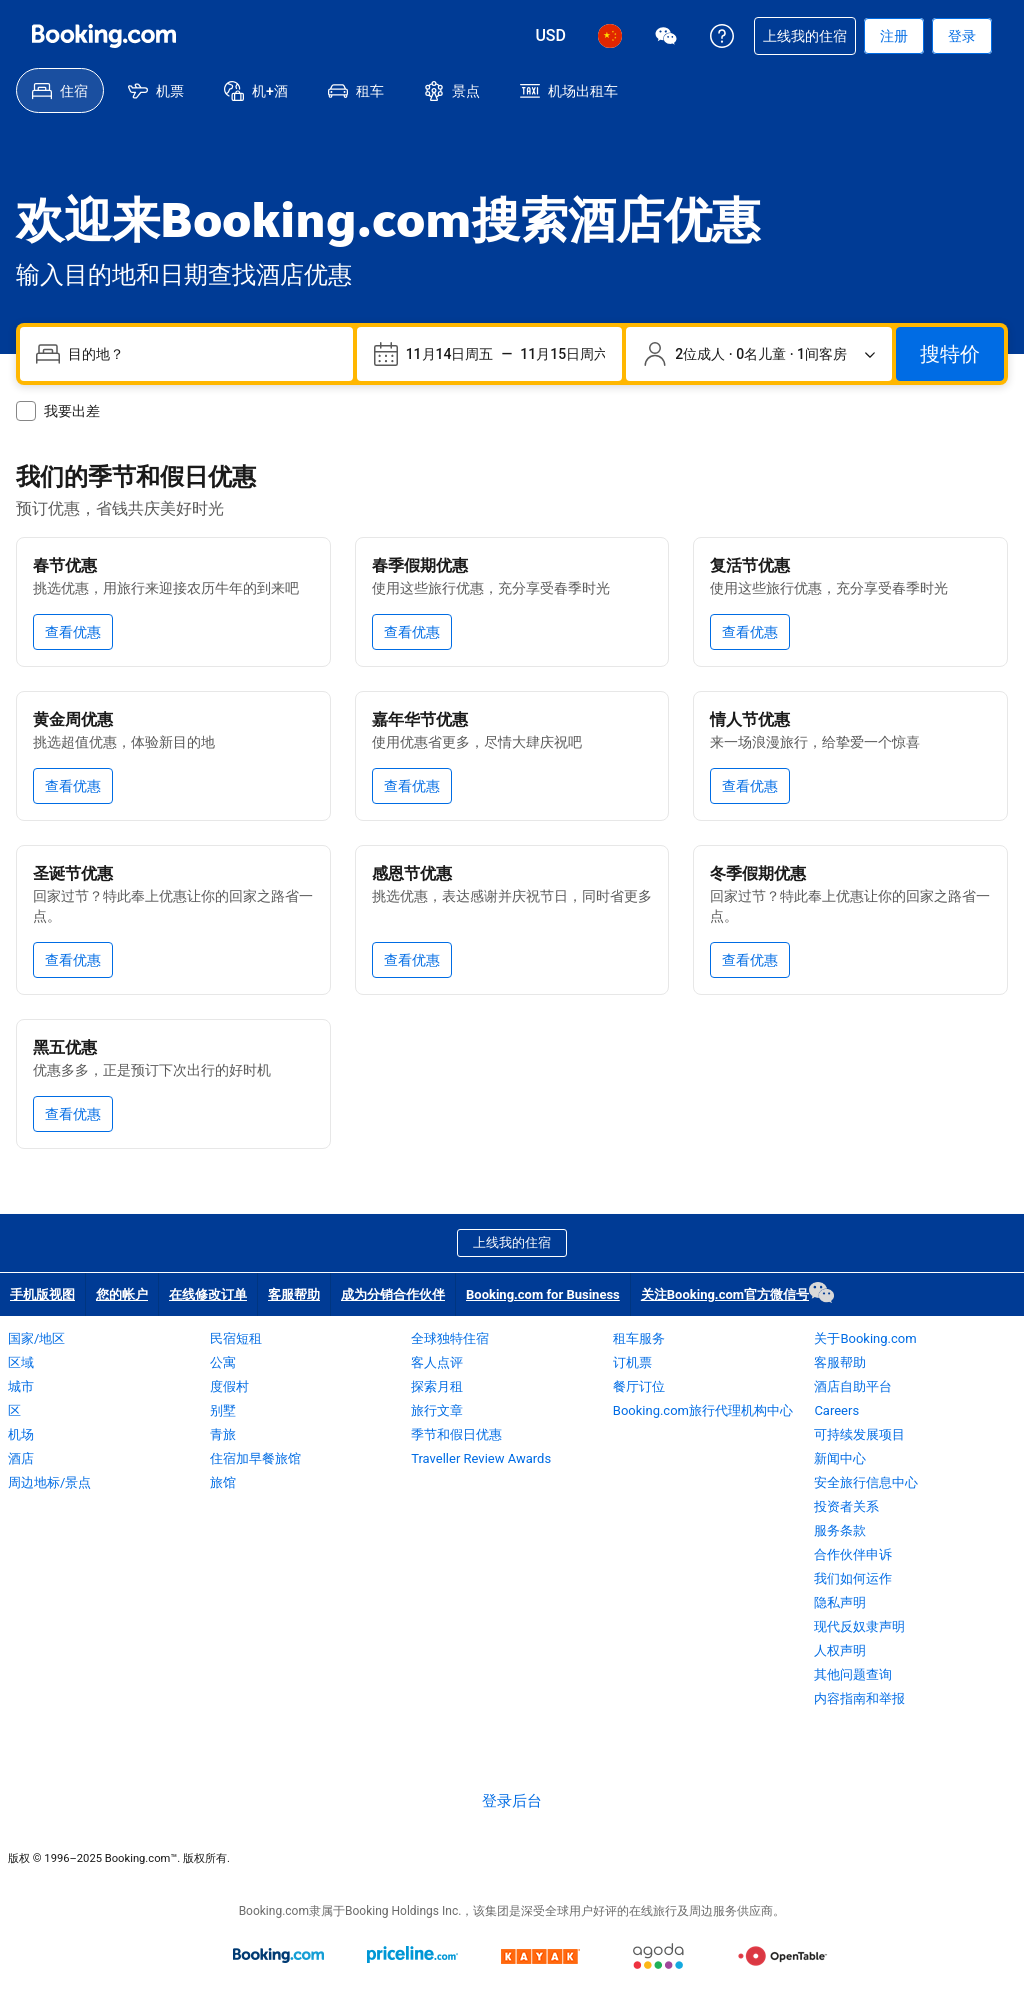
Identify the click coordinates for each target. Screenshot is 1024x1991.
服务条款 (840, 1530)
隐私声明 (840, 1602)
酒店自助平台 (853, 1386)
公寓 (223, 1362)
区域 (21, 1362)
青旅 (223, 1434)
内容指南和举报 (859, 1698)
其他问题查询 (853, 1674)
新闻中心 (840, 1458)
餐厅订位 (639, 1386)
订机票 (632, 1362)
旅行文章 (437, 1410)
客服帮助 (294, 1294)
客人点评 (437, 1362)
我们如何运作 (853, 1578)
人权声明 (840, 1650)
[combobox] (202, 354)
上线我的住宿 (512, 1242)
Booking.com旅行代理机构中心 (703, 1410)
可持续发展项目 (859, 1434)
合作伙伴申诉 (853, 1554)
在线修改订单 (208, 1294)
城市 (21, 1386)
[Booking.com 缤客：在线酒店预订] (104, 36)
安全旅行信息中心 (866, 1482)
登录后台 (512, 1801)
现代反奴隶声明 (859, 1626)
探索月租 (437, 1386)
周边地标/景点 (49, 1482)
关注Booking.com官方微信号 (730, 1292)
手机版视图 (42, 1294)
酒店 (21, 1458)
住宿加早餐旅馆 (255, 1458)
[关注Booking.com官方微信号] (666, 36)
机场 (21, 1434)
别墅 (223, 1410)
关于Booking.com (865, 1338)
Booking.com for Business (543, 1294)
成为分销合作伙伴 (393, 1294)
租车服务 (639, 1338)
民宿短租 (236, 1338)
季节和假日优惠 (456, 1434)
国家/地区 (36, 1338)
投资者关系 (846, 1506)
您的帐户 (122, 1294)
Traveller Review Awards (481, 1458)
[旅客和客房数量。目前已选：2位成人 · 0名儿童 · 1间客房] (759, 354)
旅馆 (223, 1482)
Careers (836, 1410)
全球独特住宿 (450, 1338)
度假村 (229, 1386)
